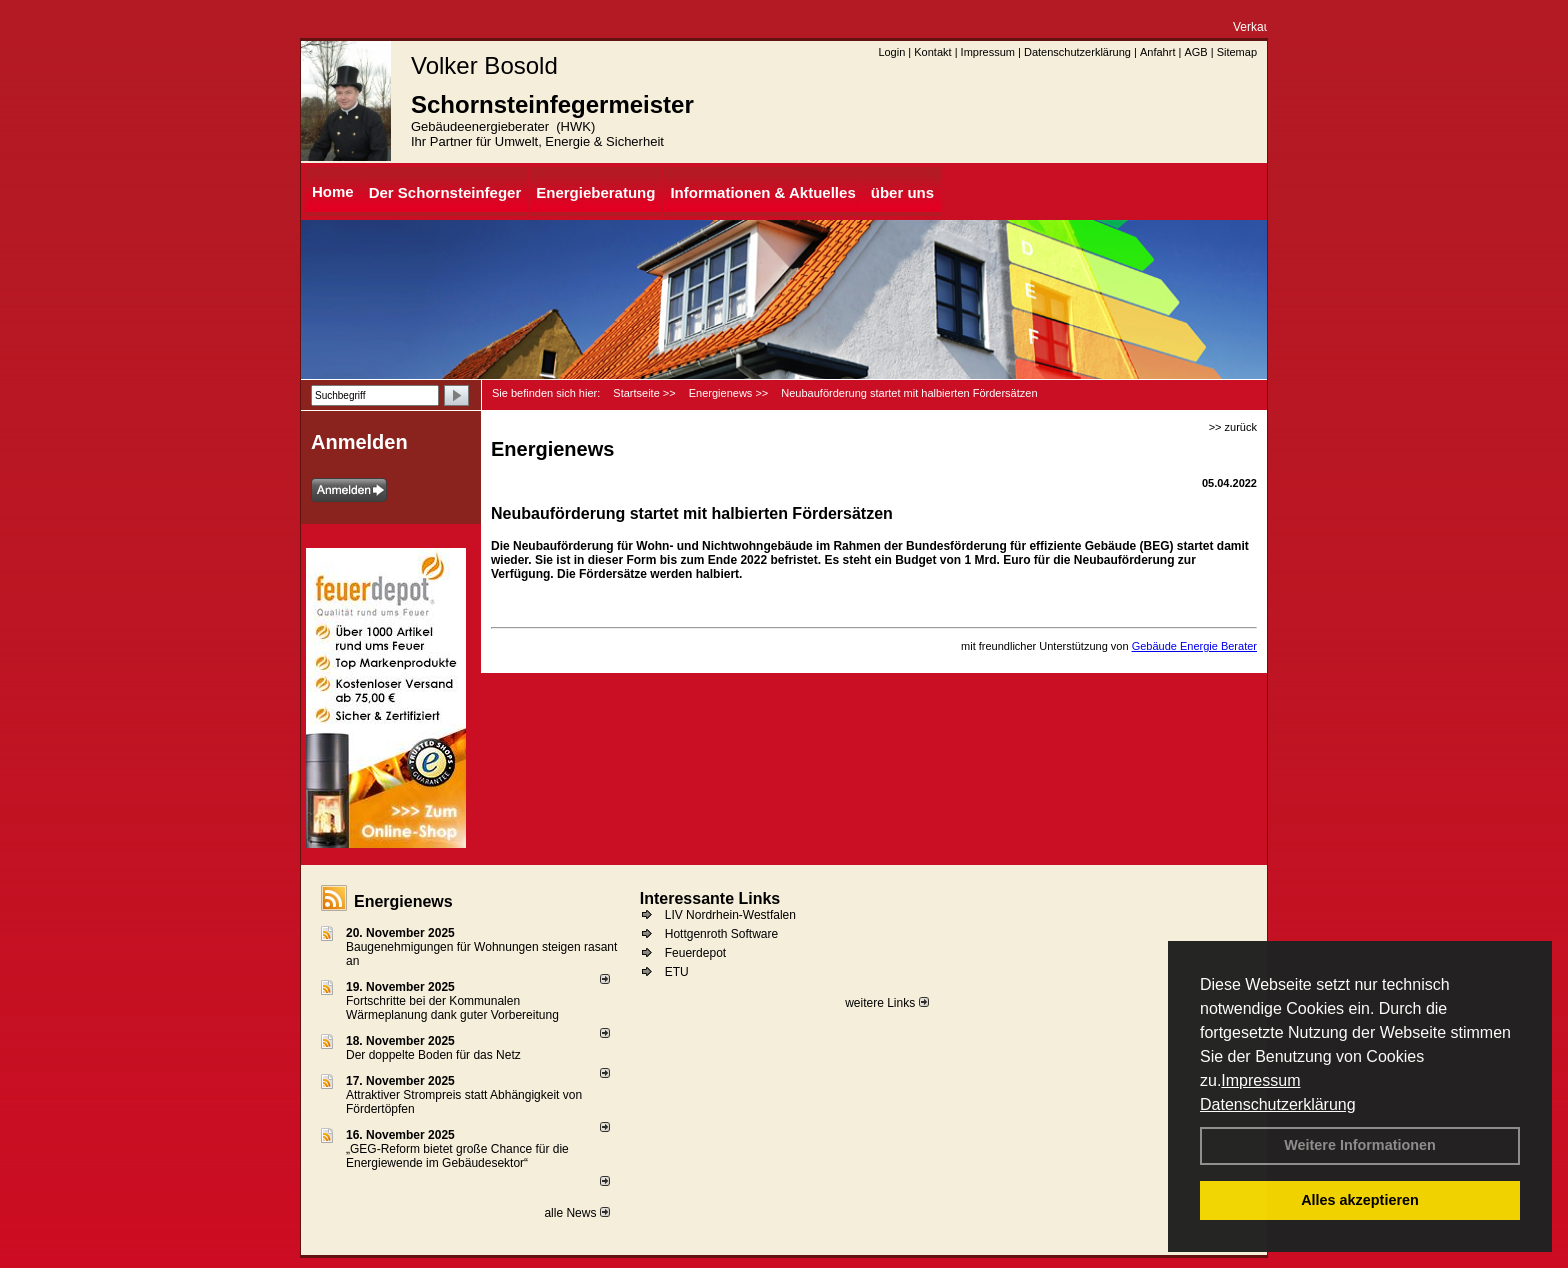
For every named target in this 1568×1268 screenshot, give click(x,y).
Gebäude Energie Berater (1194, 646)
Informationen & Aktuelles (762, 192)
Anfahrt (1157, 52)
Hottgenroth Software (721, 934)
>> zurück (1233, 427)
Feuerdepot (695, 953)
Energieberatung (595, 192)
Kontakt (932, 52)
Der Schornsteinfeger (445, 192)
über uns (902, 192)
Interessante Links (710, 898)
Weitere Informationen (1360, 1145)
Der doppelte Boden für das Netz (433, 1055)
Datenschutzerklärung (1278, 1104)
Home (333, 191)
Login (891, 52)
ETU (677, 972)
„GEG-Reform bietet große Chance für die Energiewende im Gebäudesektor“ (457, 1156)
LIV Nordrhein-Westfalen (730, 915)
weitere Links (886, 1003)
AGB (1195, 52)
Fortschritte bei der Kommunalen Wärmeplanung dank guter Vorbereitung (452, 1008)
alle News (576, 1213)
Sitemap (1237, 52)
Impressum (1260, 1080)
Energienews (403, 901)
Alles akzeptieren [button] (1360, 1200)
